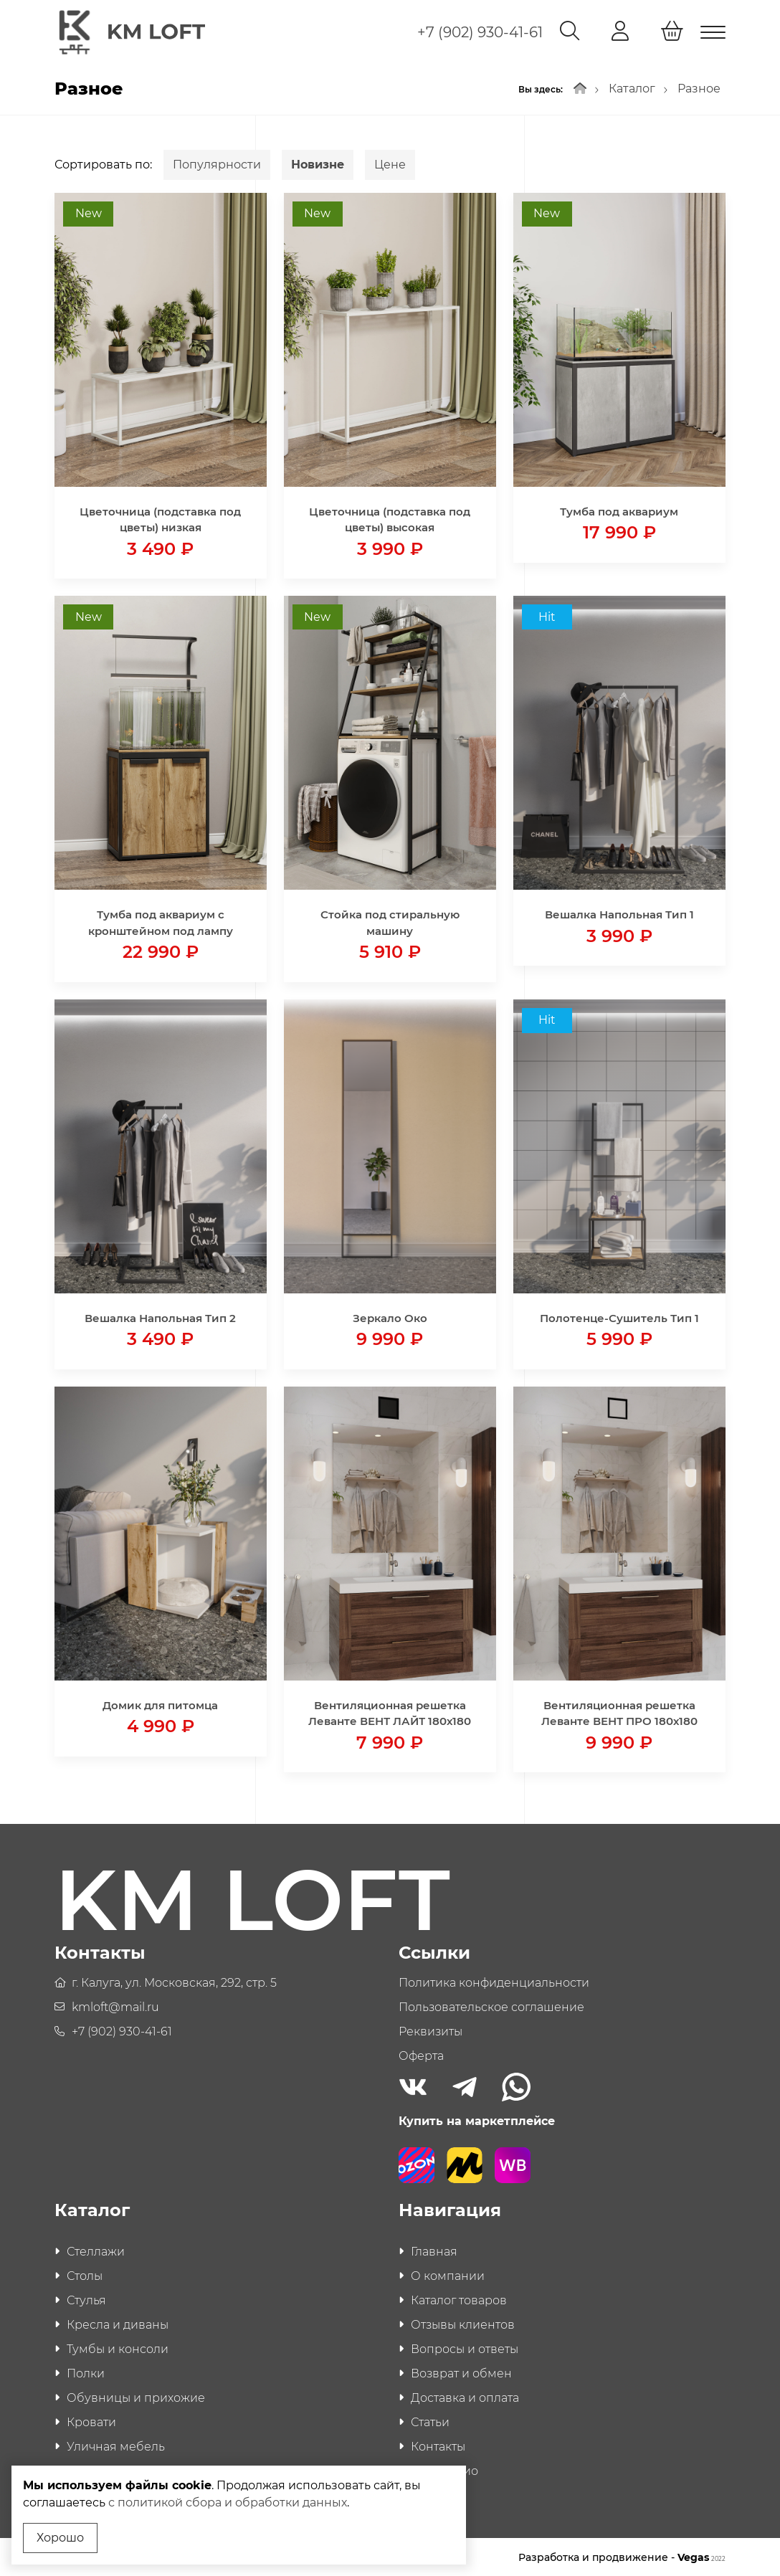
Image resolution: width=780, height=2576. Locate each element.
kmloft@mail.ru (115, 2005)
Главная (434, 2250)
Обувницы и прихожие (136, 2396)
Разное (698, 87)
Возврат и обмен (461, 2372)
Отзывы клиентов (463, 2323)
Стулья (86, 2299)
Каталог (632, 87)
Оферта (421, 2054)
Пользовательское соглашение (491, 2005)
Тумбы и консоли (117, 2347)
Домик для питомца (160, 1703)
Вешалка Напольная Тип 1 (619, 913)
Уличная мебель (116, 2445)
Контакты (438, 2445)
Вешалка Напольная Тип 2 (160, 1316)
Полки (86, 2372)
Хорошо (60, 2537)
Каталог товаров (459, 2299)
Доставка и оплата (465, 2396)
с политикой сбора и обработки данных (227, 2502)
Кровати (91, 2421)
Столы (85, 2274)
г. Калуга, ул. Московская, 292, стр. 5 (174, 1981)
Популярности (217, 162)
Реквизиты (430, 2030)
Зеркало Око (390, 1316)
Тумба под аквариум (619, 509)
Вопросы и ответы (464, 2347)
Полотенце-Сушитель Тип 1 (619, 1316)
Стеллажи (96, 2250)
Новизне (317, 162)
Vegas (701, 2555)
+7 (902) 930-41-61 (480, 32)
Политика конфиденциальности (494, 1981)
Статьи (430, 2421)
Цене (390, 162)
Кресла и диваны (117, 2323)
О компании (448, 2274)
